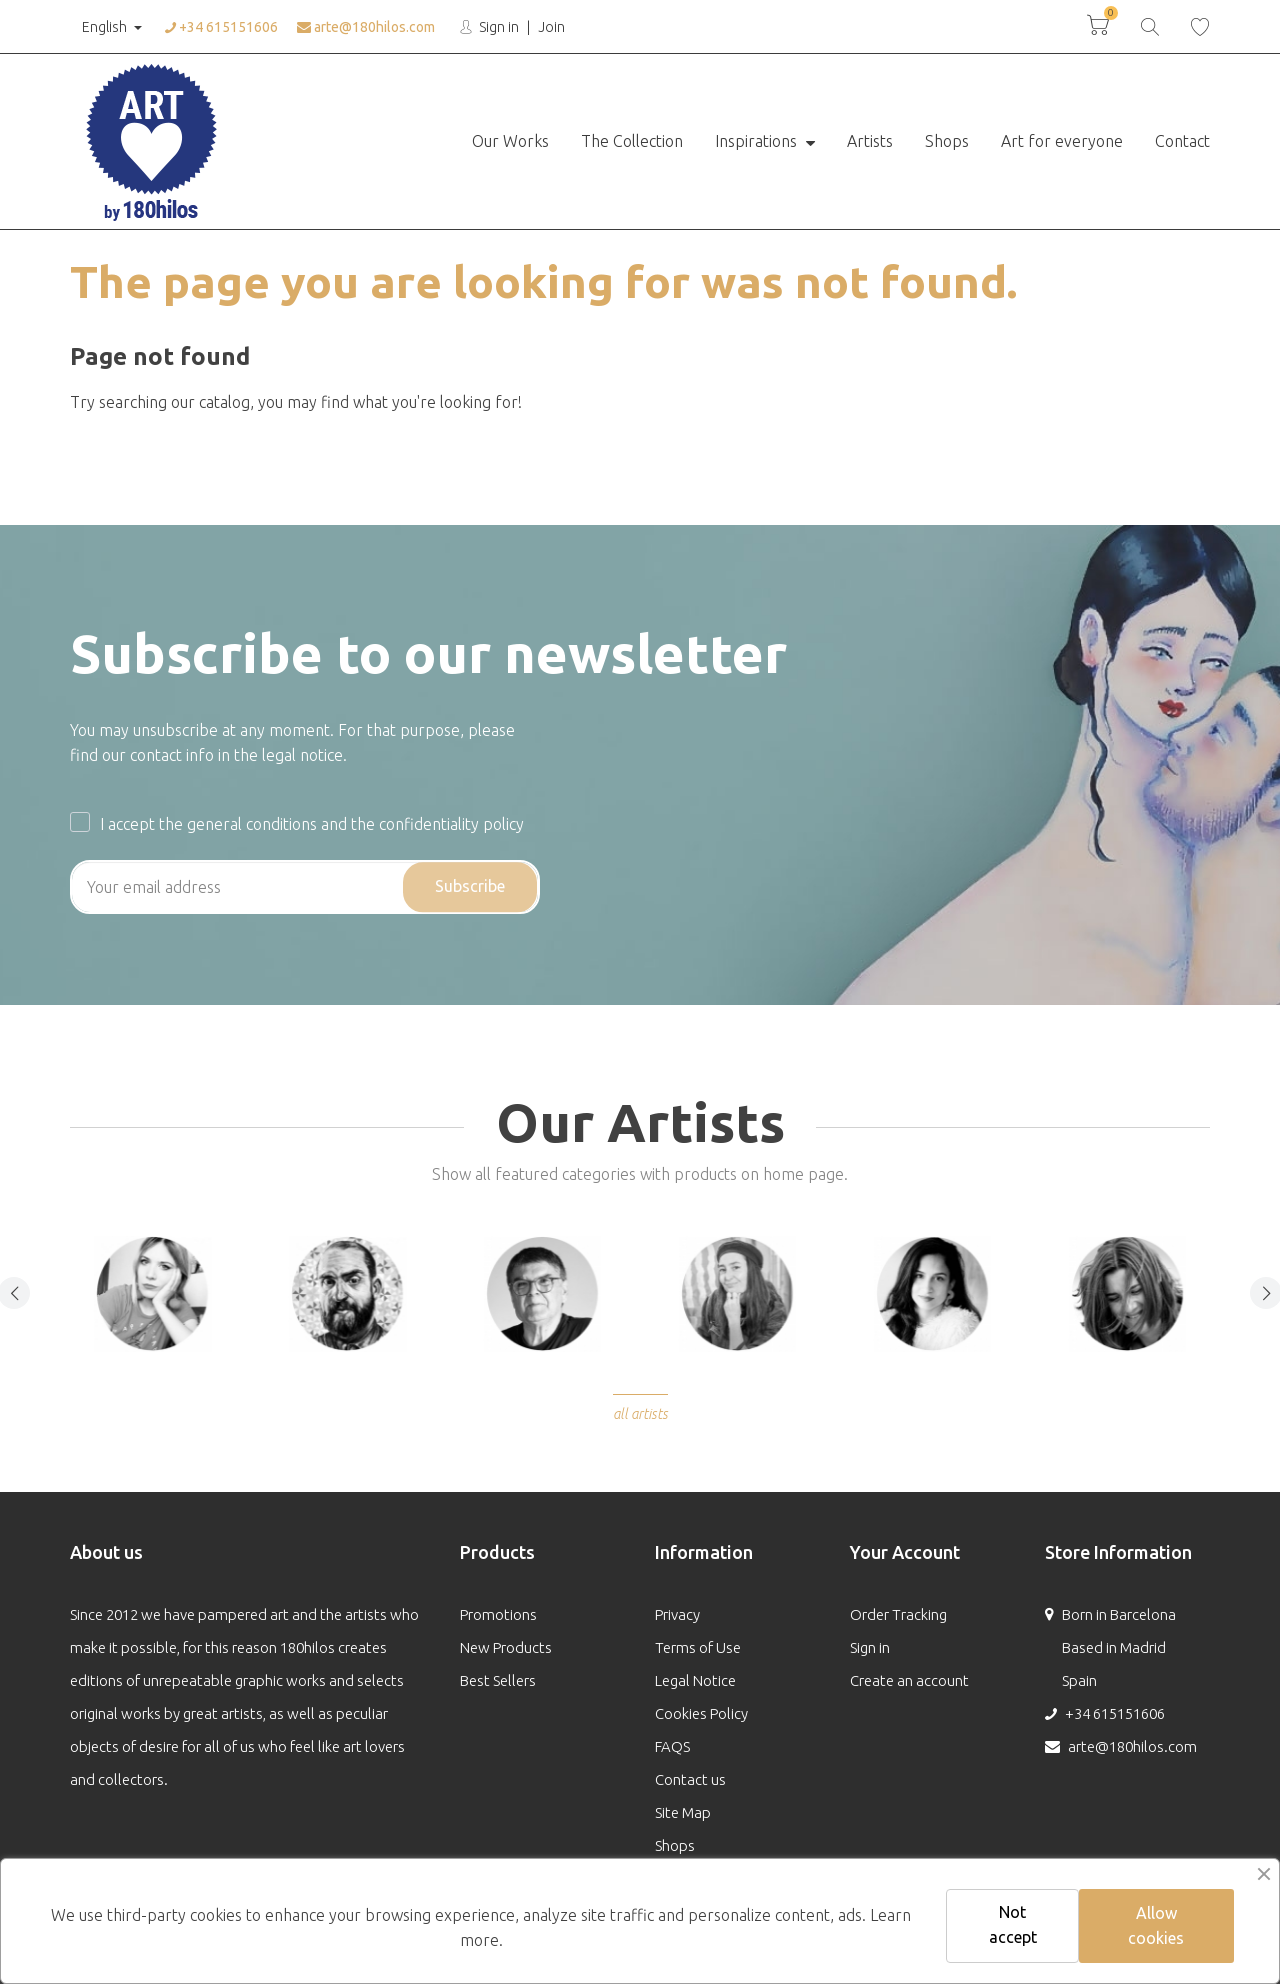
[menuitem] (510, 142)
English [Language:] (102, 27)
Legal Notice (695, 1680)
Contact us (690, 1779)
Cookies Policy (701, 1713)
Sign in (497, 27)
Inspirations (758, 141)
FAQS (672, 1746)
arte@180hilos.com (366, 27)
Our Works (510, 141)
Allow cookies (1156, 1925)
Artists (870, 141)
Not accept (1013, 1924)
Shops (947, 141)
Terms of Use (698, 1647)
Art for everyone (1062, 141)
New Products (506, 1647)
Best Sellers (498, 1680)
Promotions (498, 1614)
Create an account (909, 1680)
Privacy (677, 1614)
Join (551, 27)
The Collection (632, 141)
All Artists (640, 1414)
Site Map (683, 1812)
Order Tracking (898, 1614)
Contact (1182, 141)
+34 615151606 (221, 27)
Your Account (905, 1552)
